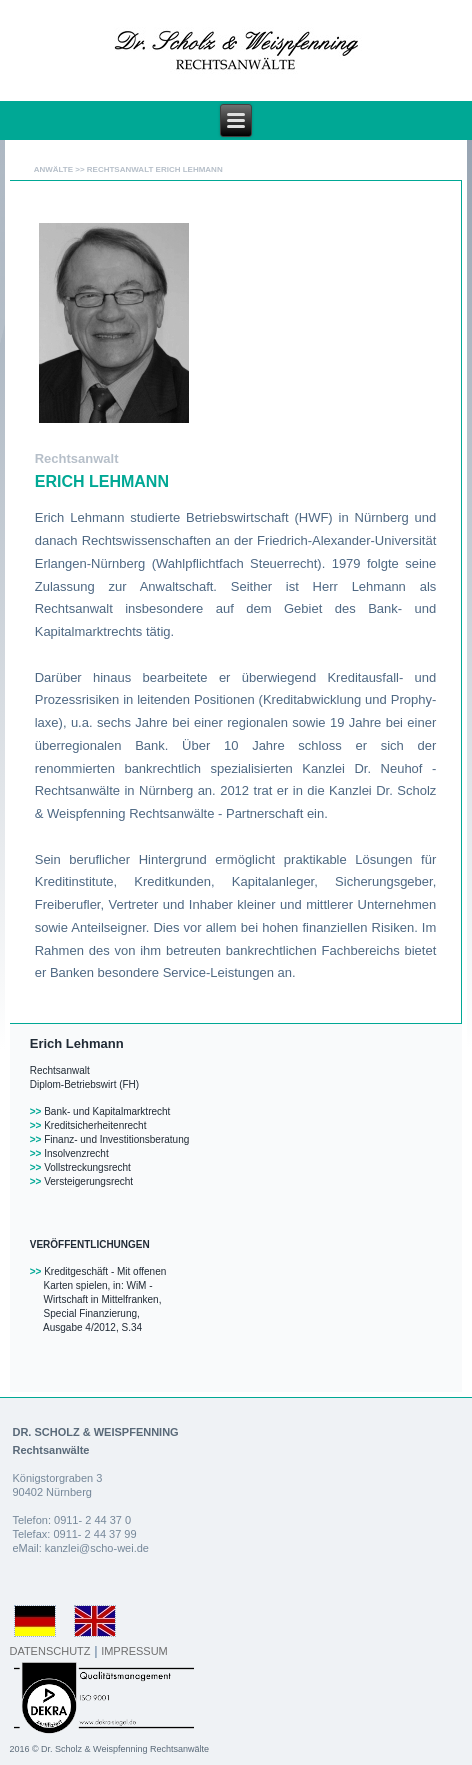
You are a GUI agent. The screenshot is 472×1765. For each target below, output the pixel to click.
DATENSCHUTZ (49, 1651)
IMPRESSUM (134, 1651)
